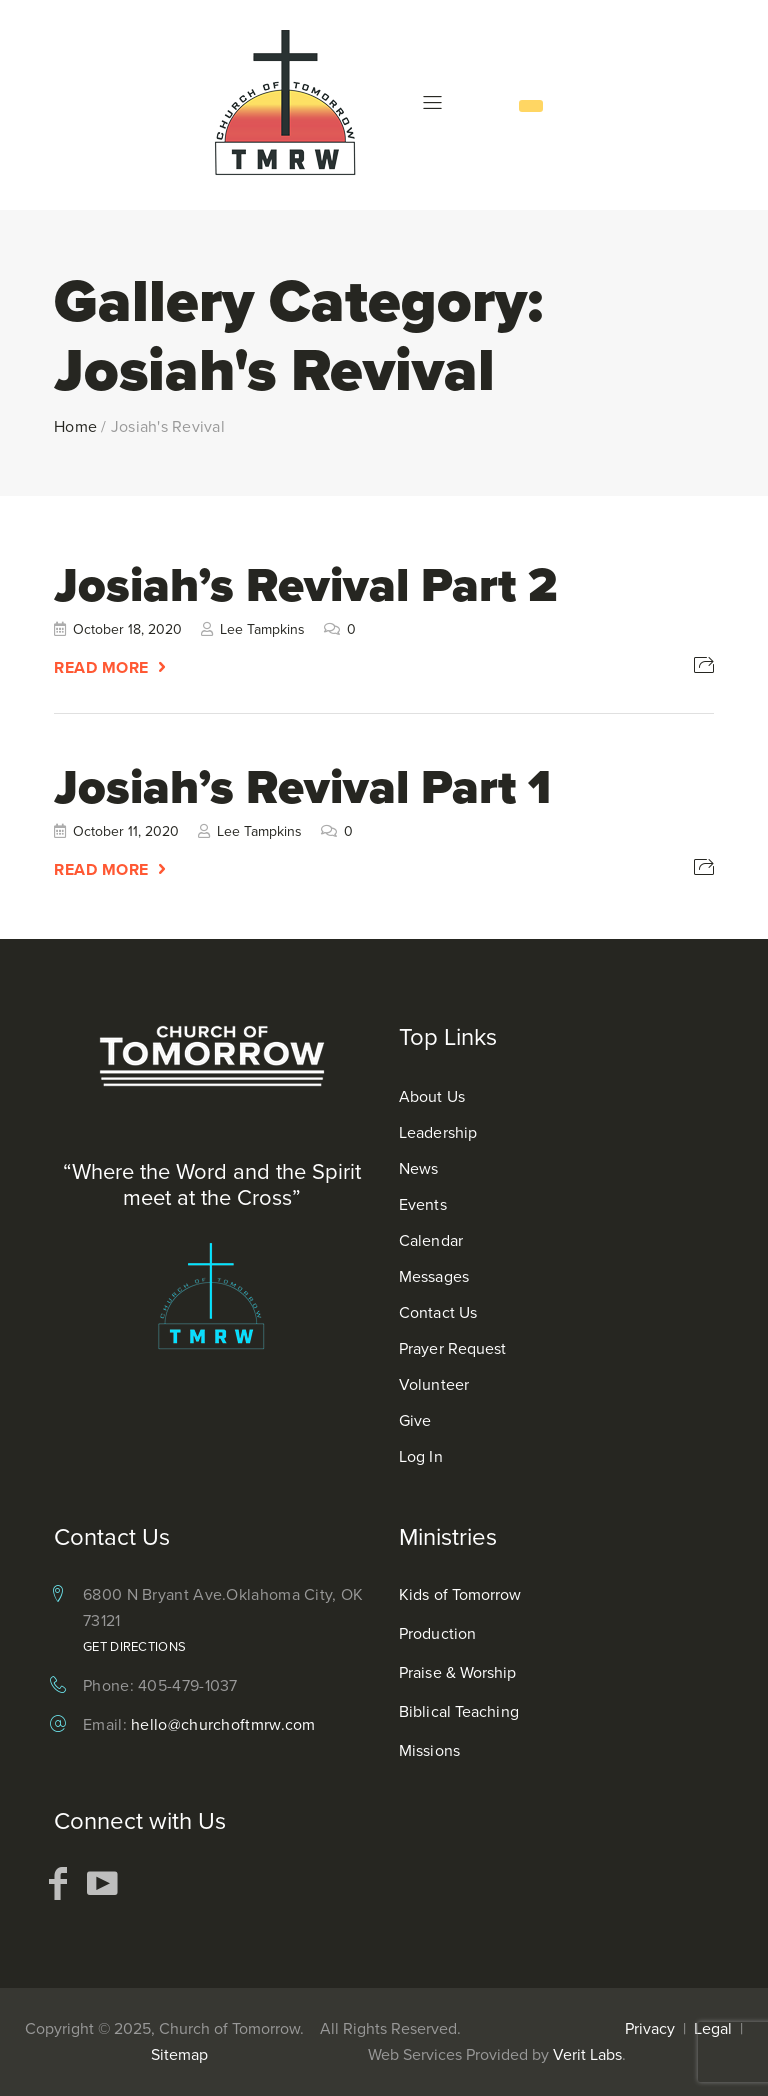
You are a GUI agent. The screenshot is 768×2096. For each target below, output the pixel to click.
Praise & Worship (458, 1672)
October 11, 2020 (126, 831)
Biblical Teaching (459, 1711)
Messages (434, 1276)
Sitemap (179, 2054)
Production (437, 1633)
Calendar (431, 1240)
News (418, 1168)
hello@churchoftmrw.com (223, 1724)
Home (75, 426)
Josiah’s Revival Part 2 (305, 584)
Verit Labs (587, 2054)
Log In (421, 1456)
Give (415, 1420)
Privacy (650, 2028)
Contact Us (438, 1312)
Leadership (438, 1132)
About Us (432, 1096)
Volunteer (434, 1384)
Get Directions (134, 1646)
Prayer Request (452, 1348)
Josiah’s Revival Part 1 (302, 786)
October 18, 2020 (127, 629)
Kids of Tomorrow (460, 1594)
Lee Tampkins (262, 629)
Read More (101, 667)
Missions (429, 1750)
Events (423, 1204)
